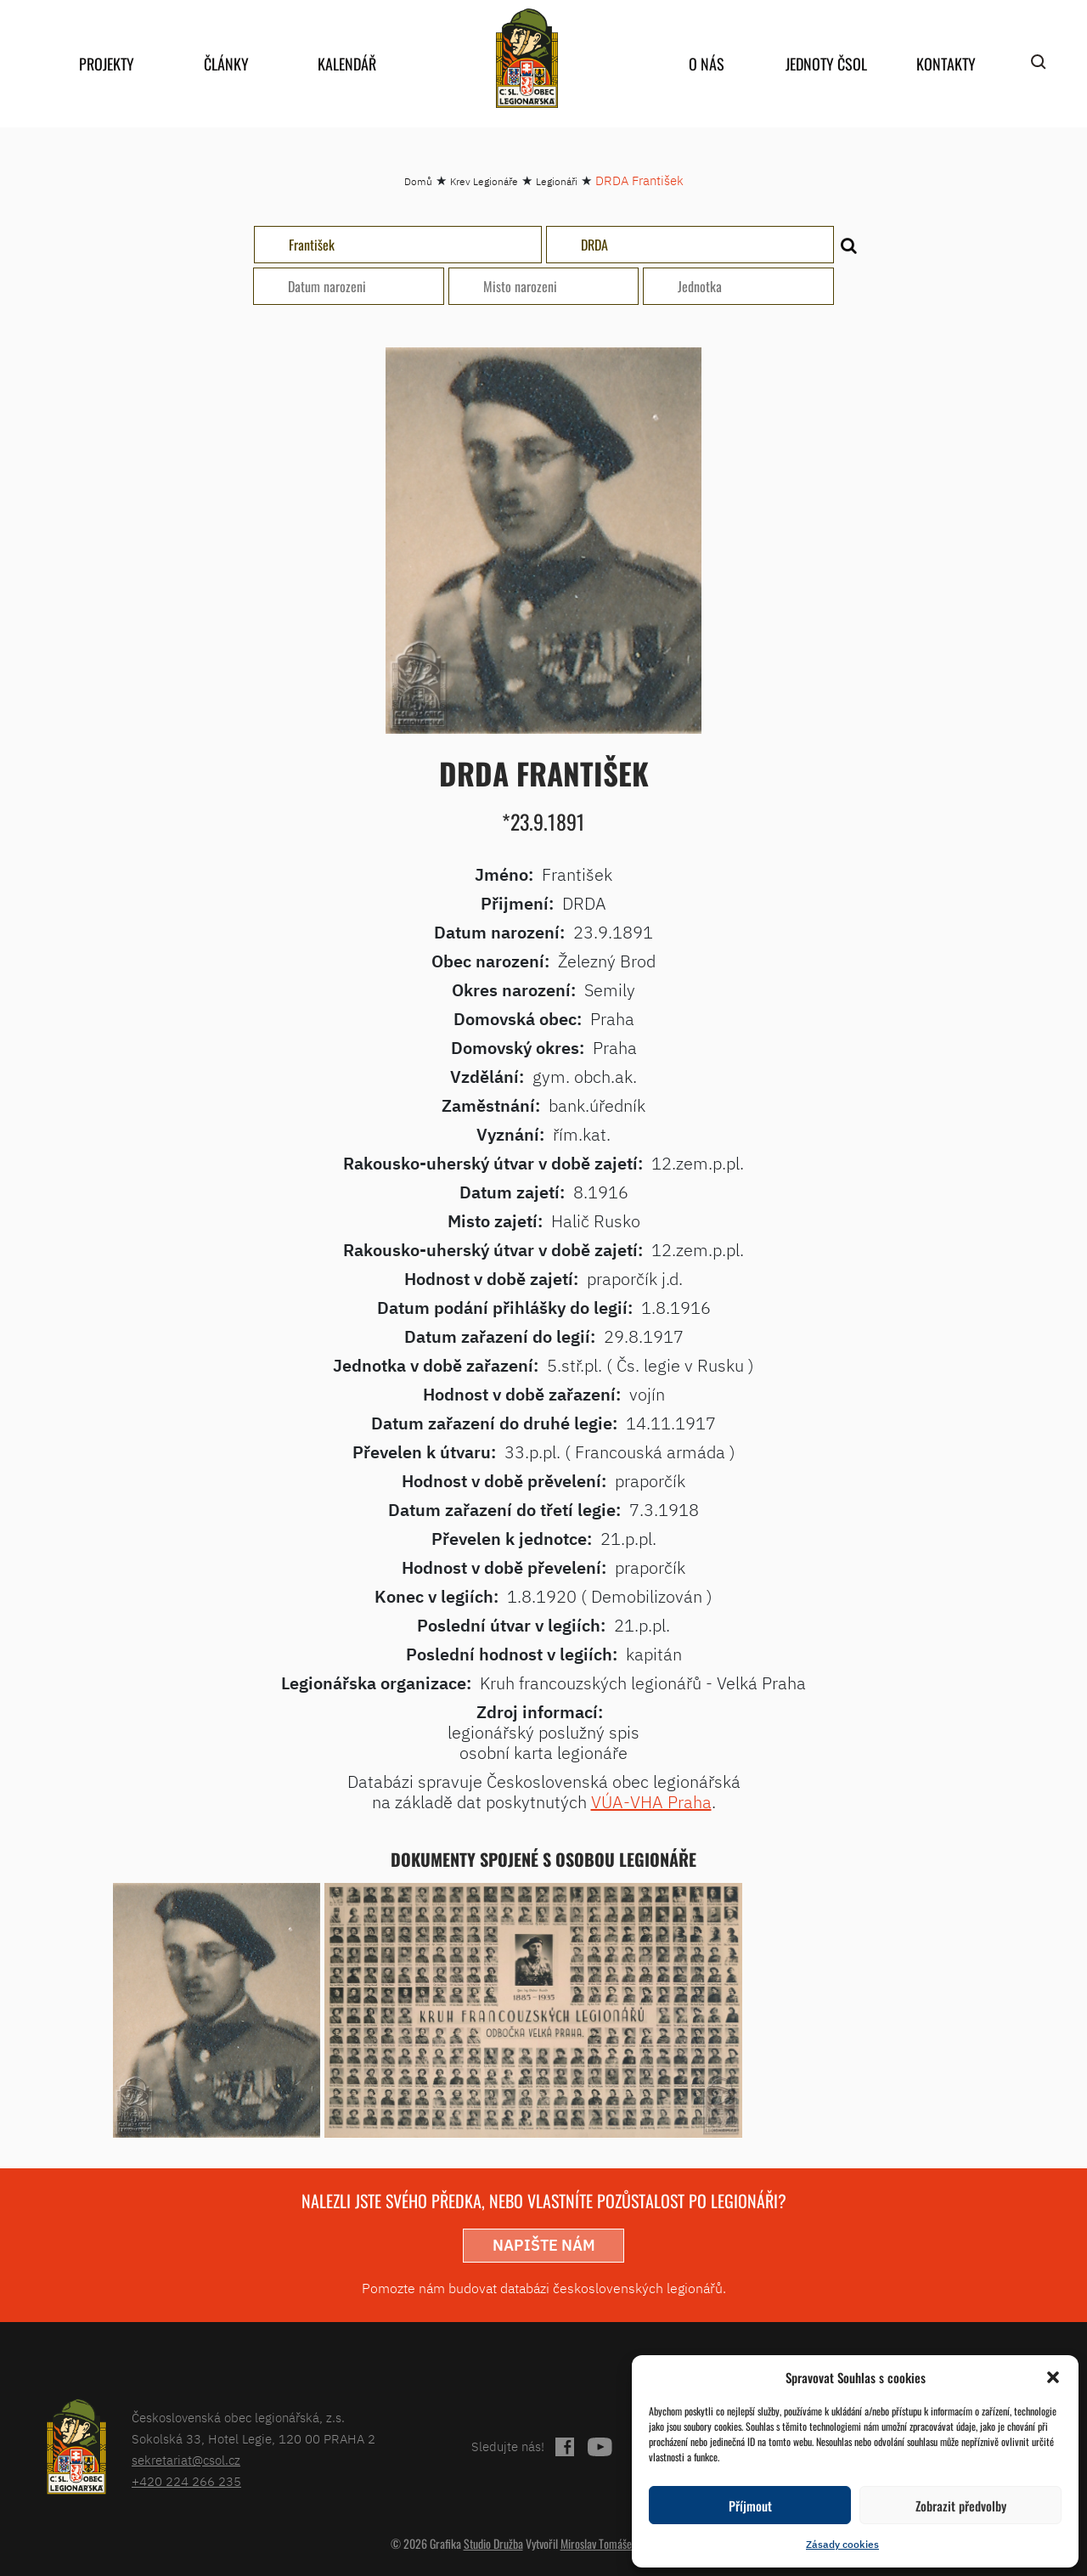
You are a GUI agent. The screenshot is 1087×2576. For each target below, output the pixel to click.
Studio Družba (493, 2543)
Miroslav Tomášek (598, 2543)
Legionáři (556, 181)
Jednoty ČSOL (826, 64)
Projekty (106, 64)
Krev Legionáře (484, 181)
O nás (706, 64)
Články (226, 64)
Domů (418, 181)
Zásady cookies (842, 2544)
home (526, 58)
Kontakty (946, 64)
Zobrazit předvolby (960, 2505)
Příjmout (750, 2505)
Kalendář (347, 64)
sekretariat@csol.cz (186, 2460)
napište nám (544, 2245)
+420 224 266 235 (186, 2481)
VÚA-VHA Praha (651, 1801)
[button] (1053, 2377)
